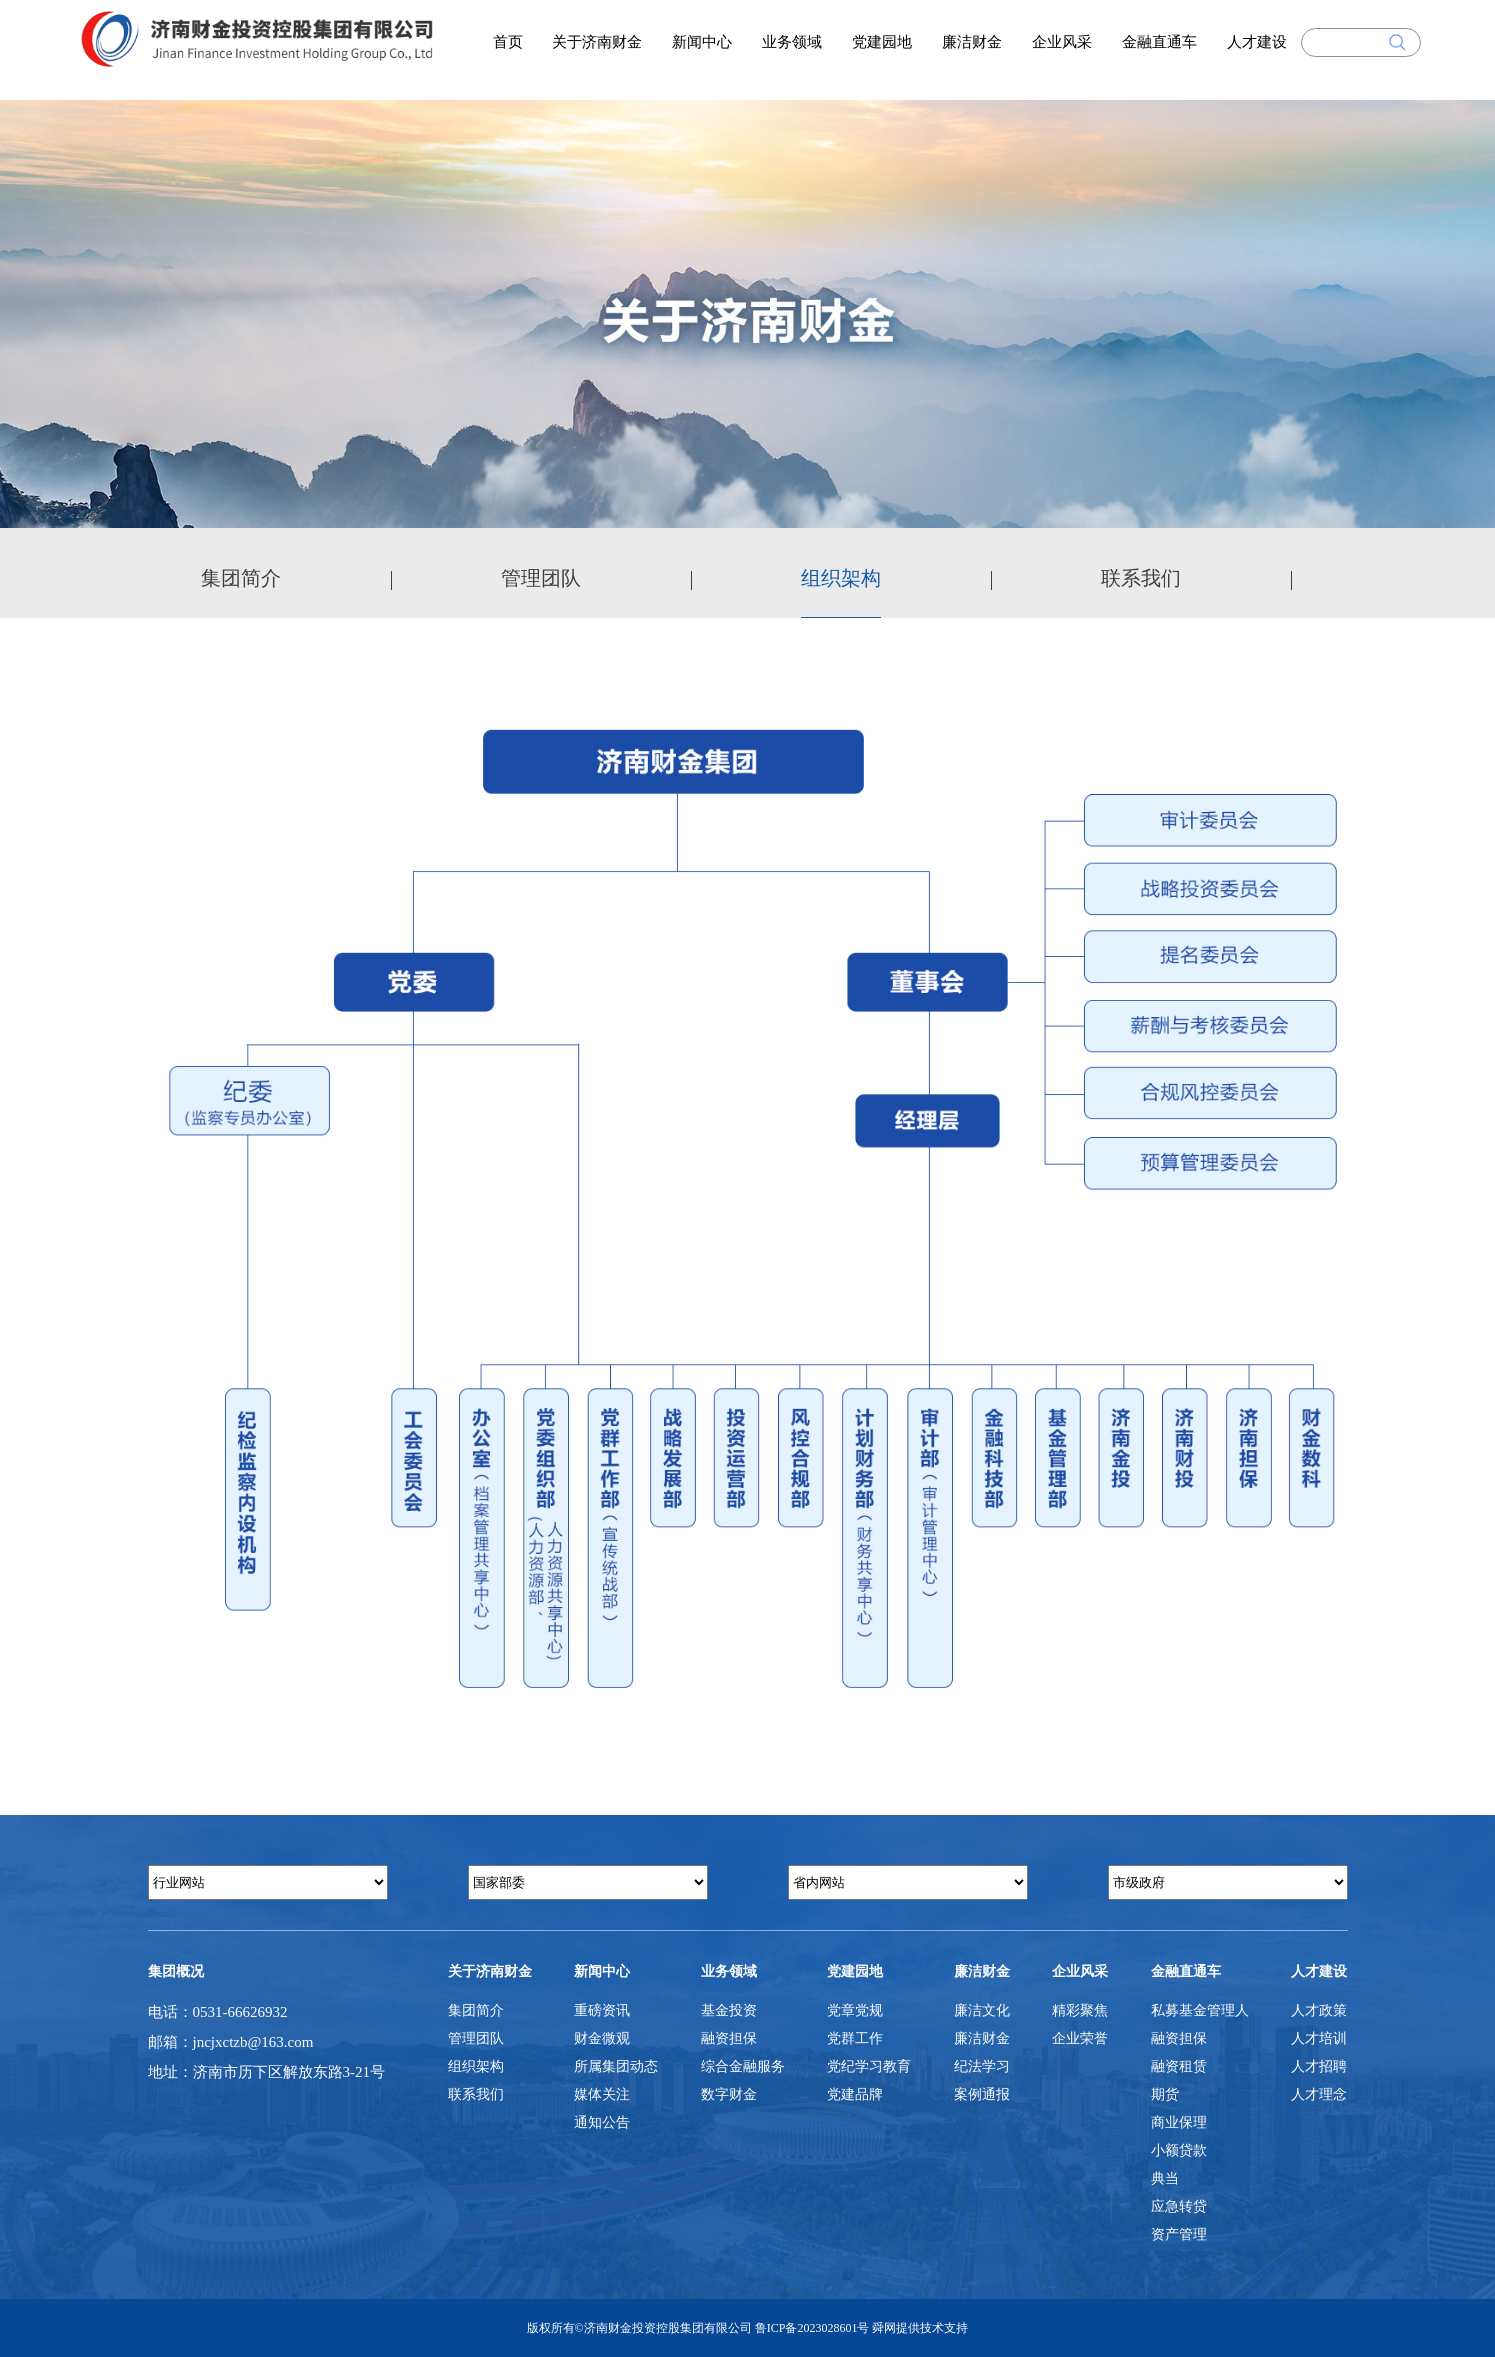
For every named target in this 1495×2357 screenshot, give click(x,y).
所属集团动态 (616, 2066)
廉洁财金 (972, 42)
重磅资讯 (602, 2010)
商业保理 (1179, 2122)
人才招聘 (1319, 2066)
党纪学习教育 (869, 2066)
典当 (1165, 2178)
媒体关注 (602, 2094)
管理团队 (541, 578)
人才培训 (1319, 2038)
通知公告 (602, 2122)
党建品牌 (855, 2094)
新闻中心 (702, 42)
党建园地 (882, 42)
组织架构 (841, 578)
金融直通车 (1159, 42)
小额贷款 (1179, 2150)
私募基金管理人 (1200, 2010)
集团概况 (176, 1971)
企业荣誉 (1080, 2038)
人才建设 (1257, 42)
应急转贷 (1179, 2206)
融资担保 (729, 2038)
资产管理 (1179, 2234)
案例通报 (982, 2094)
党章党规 (855, 2010)
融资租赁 (1179, 2066)
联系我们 (1141, 578)
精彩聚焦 (1080, 2010)
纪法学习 (982, 2066)
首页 (508, 42)
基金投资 (729, 2010)
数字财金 (729, 2094)
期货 (1165, 2094)
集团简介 (241, 578)
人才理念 (1319, 2094)
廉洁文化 (982, 2010)
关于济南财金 (597, 42)
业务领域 (792, 42)
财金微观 (602, 2038)
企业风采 (1062, 42)
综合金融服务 (743, 2066)
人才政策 (1319, 2010)
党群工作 (855, 2038)
